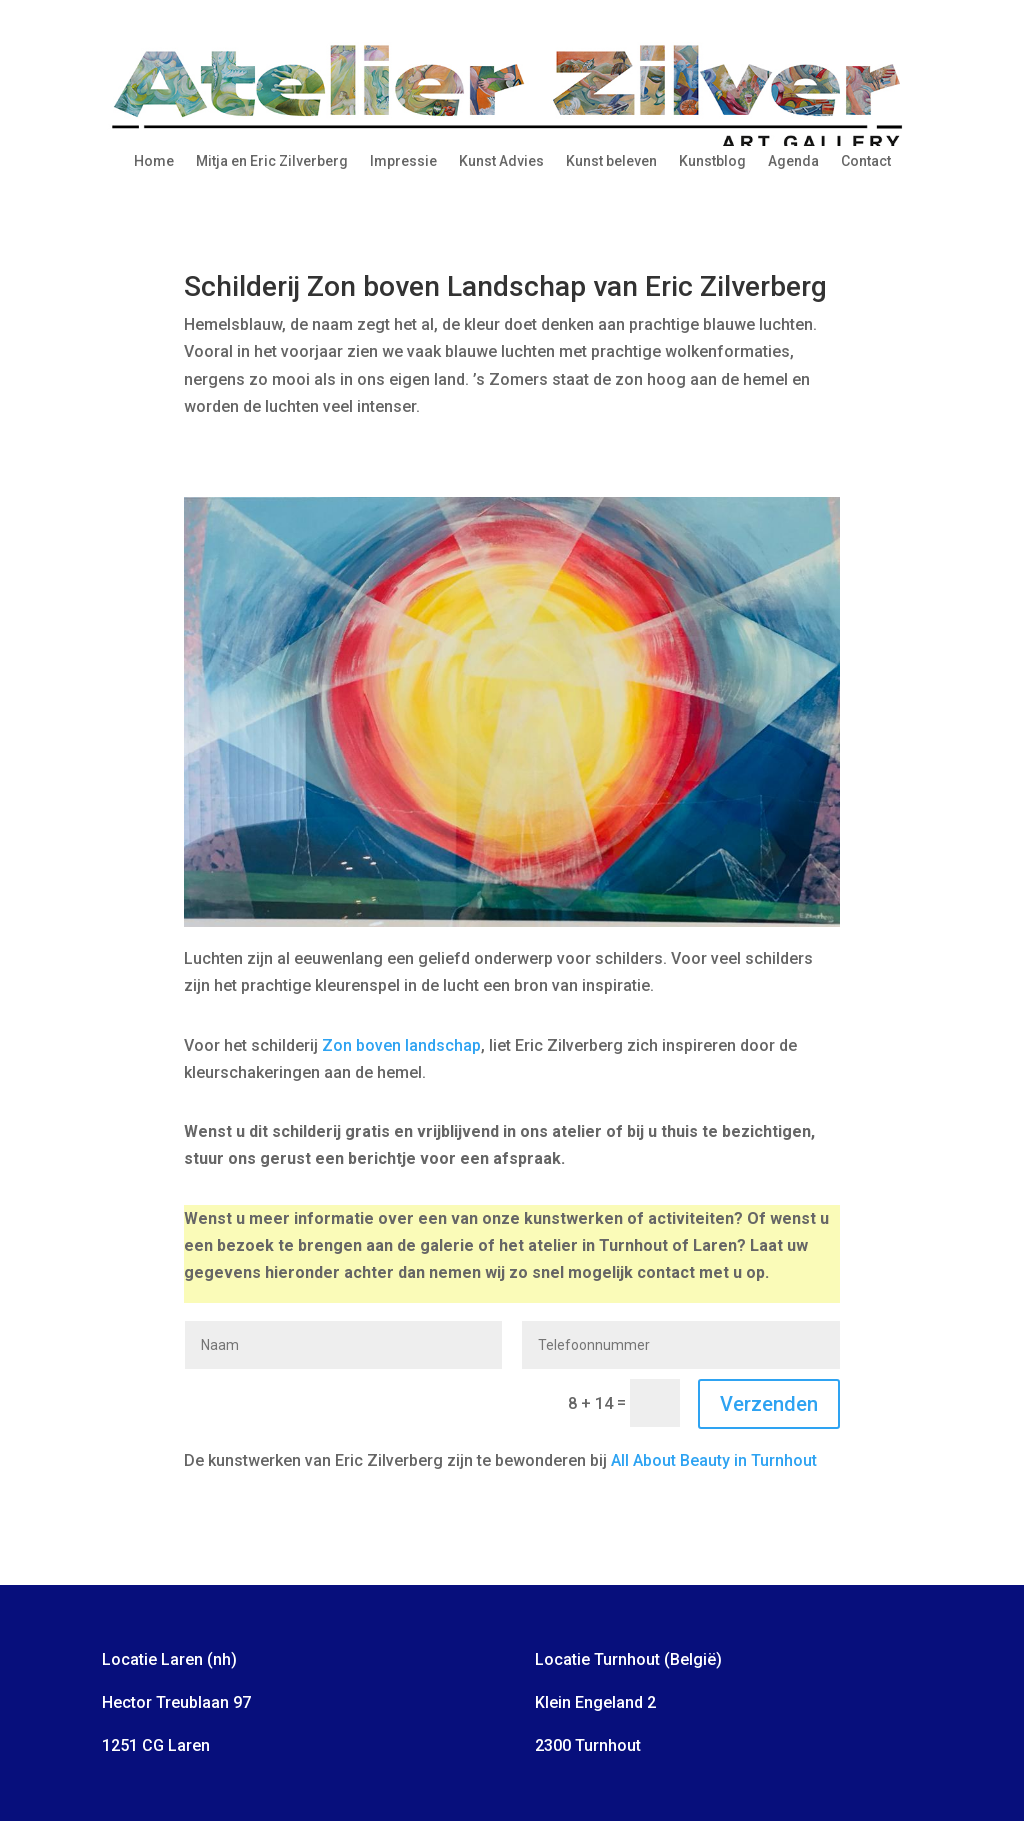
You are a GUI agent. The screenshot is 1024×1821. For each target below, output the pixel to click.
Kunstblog (712, 161)
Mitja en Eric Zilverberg (272, 161)
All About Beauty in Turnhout (714, 1460)
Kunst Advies (501, 161)
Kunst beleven (611, 161)
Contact (866, 161)
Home (154, 161)
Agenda (793, 161)
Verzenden (769, 1404)
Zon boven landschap (401, 1045)
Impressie (403, 161)
